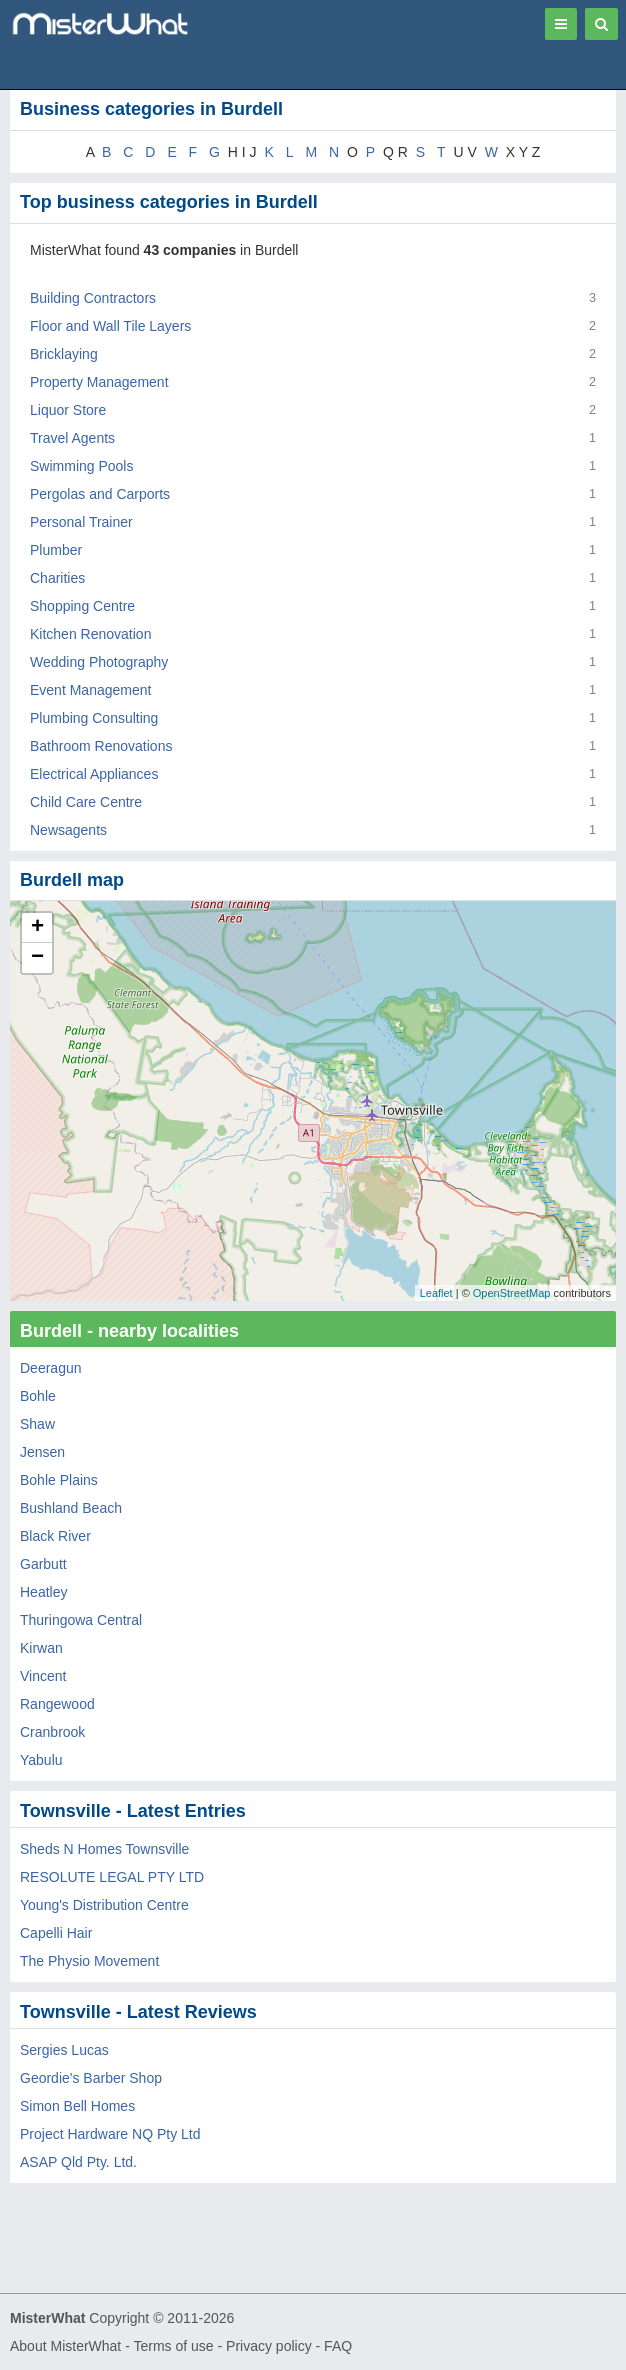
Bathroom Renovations (101, 746)
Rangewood (57, 1704)
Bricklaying (64, 354)
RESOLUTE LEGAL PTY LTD (112, 1877)
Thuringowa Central (81, 1620)
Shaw (37, 1424)
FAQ (338, 2346)
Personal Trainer (81, 522)
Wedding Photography (99, 662)
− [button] (37, 958)
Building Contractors (93, 298)
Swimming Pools (81, 466)
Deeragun (51, 1368)
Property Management (99, 382)
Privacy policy (269, 2346)
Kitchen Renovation (90, 634)
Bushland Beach (71, 1508)
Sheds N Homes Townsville (104, 1849)
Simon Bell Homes (77, 2106)
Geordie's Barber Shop (91, 2078)
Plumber (56, 550)
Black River (55, 1536)
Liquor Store (68, 410)
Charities (57, 578)
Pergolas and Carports (100, 494)
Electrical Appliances (94, 774)
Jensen (42, 1452)
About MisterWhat (65, 2346)
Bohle (38, 1396)
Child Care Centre (86, 802)
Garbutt (43, 1564)
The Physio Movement (89, 1961)
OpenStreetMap (512, 1293)
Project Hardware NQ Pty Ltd (110, 2134)
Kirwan (41, 1648)
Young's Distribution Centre (104, 1905)
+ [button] (37, 928)
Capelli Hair (56, 1933)
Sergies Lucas (64, 2050)
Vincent (43, 1676)
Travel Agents (72, 438)
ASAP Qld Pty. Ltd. (78, 2162)
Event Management (90, 690)
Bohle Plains (59, 1480)
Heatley (43, 1592)
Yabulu (41, 1760)
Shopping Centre (82, 606)
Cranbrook (52, 1732)
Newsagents (68, 830)
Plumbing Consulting (94, 718)
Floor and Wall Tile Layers (110, 326)
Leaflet (436, 1293)
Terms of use (173, 2346)
